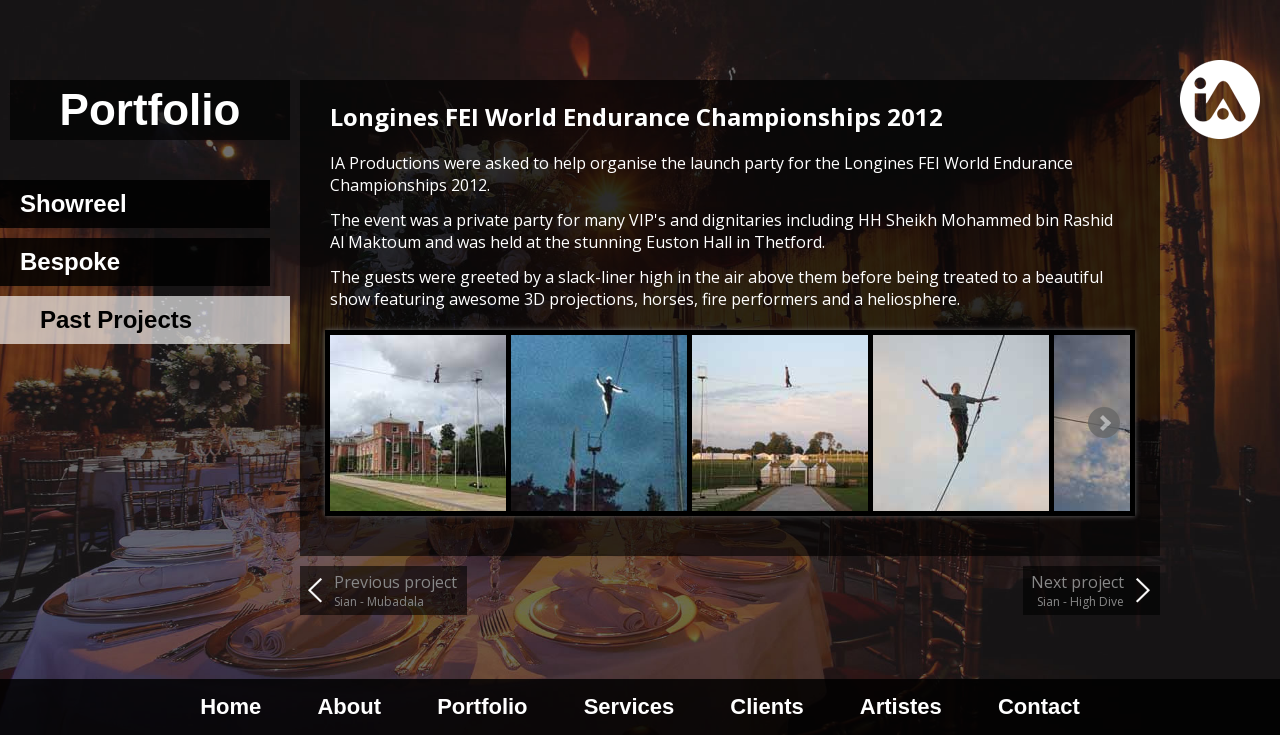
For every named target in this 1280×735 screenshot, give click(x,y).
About (349, 706)
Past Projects (116, 319)
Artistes (901, 706)
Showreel (73, 203)
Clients (766, 706)
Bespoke (70, 261)
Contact (1039, 706)
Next (1104, 423)
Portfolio (482, 706)
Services (629, 706)
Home (230, 706)
